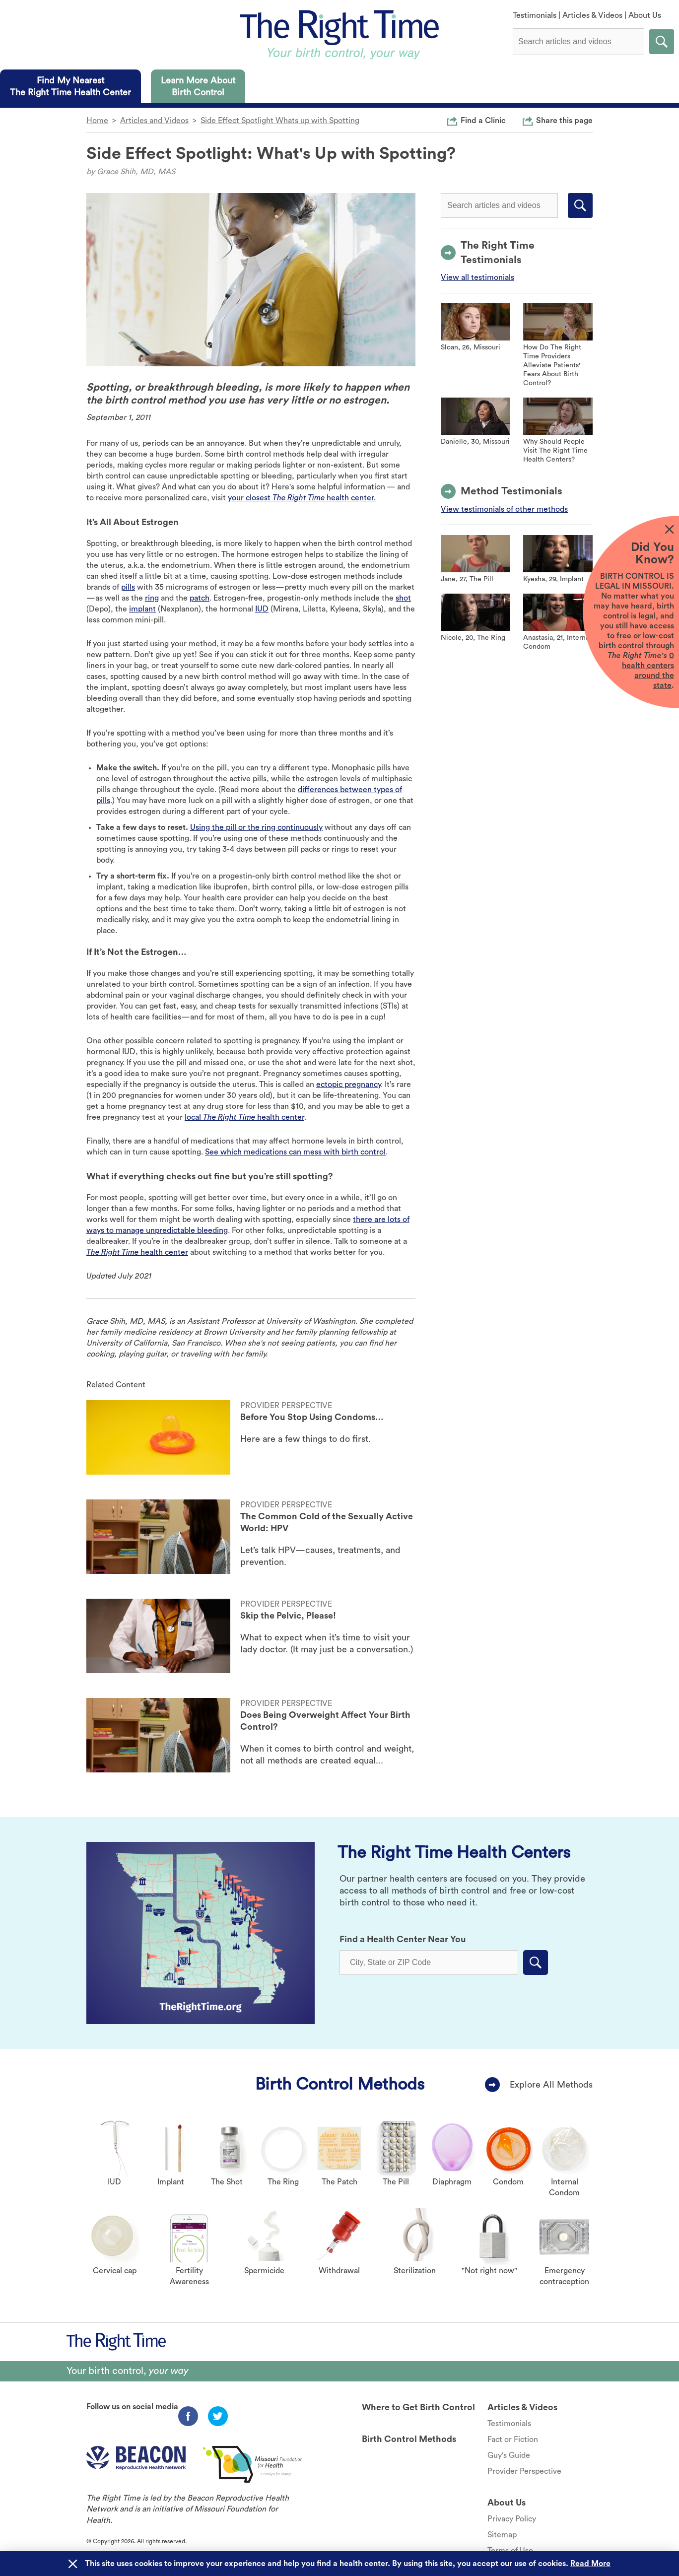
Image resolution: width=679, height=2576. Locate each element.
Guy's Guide (508, 2455)
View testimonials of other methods (504, 509)
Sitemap (502, 2535)
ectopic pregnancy (348, 1084)
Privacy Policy (511, 2519)
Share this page (564, 120)
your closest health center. (302, 498)
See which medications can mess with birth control (295, 1152)
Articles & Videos (592, 15)
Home (97, 121)
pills (128, 587)
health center (137, 1252)
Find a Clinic (483, 120)
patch (199, 598)
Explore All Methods (551, 2084)
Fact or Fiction (512, 2439)
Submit (661, 41)
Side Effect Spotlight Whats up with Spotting (280, 121)
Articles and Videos (154, 121)
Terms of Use (510, 2551)
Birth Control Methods (339, 2084)
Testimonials (534, 15)
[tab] (70, 86)
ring (152, 598)
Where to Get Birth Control (418, 2407)
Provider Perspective (524, 2471)
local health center (244, 1117)
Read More (590, 2564)
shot (403, 598)
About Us (644, 15)
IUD (262, 609)
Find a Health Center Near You (403, 1939)
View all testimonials (477, 277)
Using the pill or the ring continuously (256, 827)
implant (142, 609)
